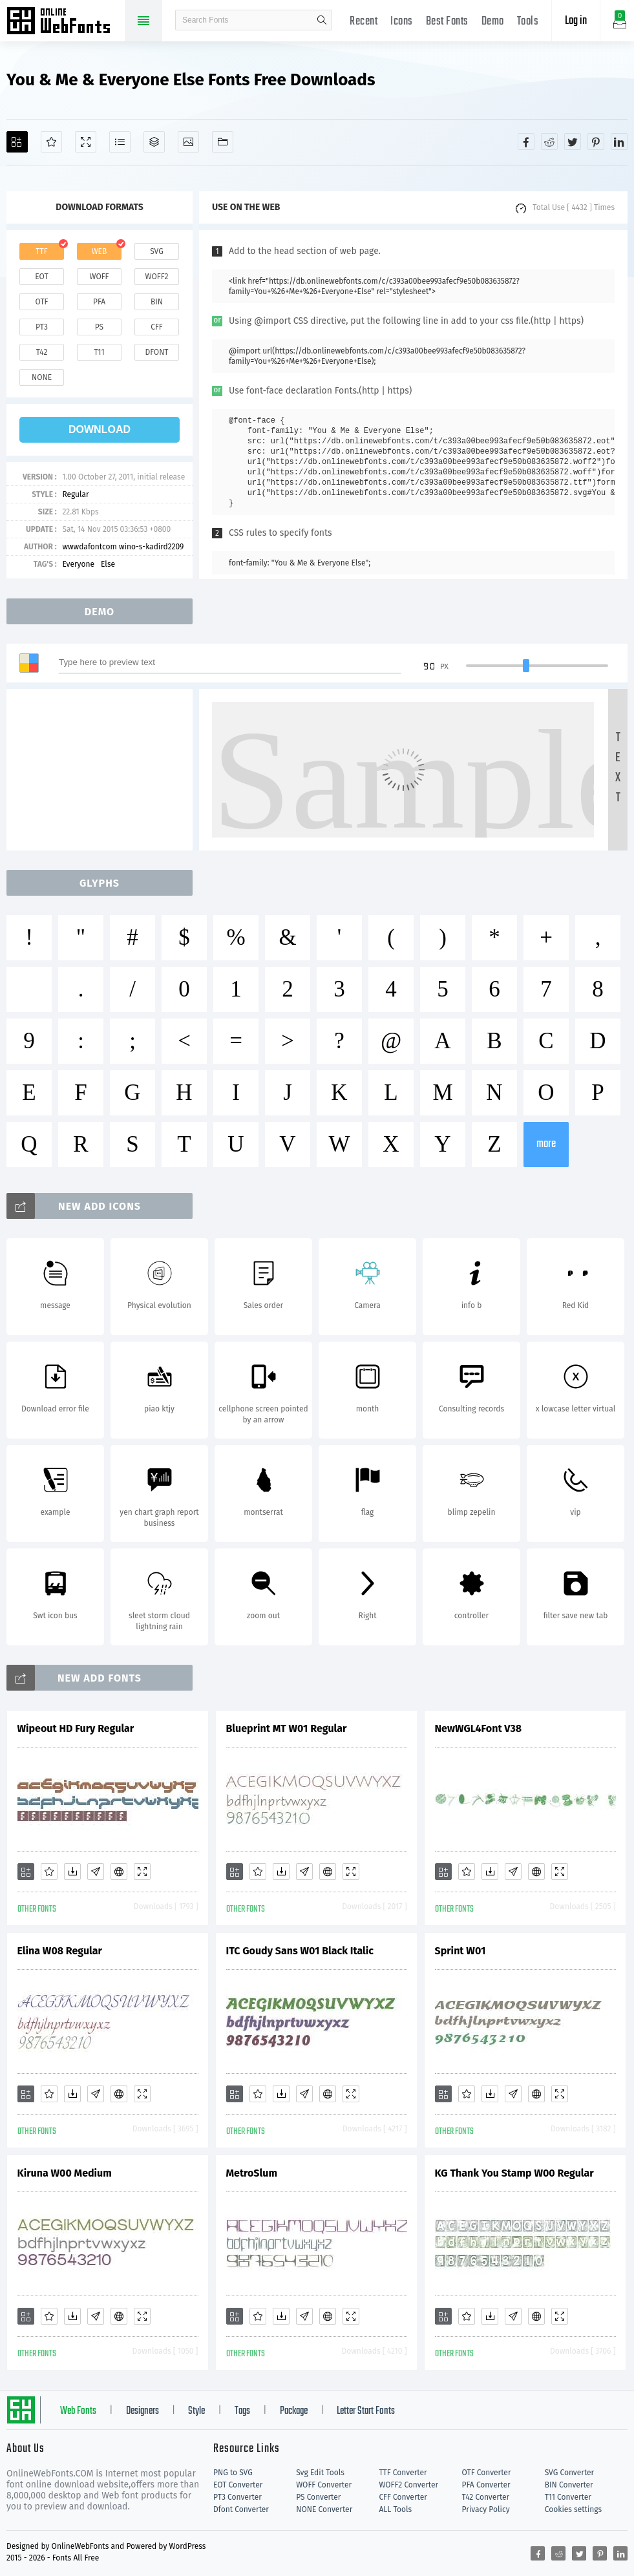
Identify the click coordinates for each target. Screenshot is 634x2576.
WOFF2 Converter (408, 2484)
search (322, 20)
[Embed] (119, 1871)
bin (157, 301)
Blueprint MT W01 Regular (286, 1728)
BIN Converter (569, 2484)
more (546, 1144)
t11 (99, 352)
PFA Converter (486, 2484)
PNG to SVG (233, 2472)
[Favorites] (51, 142)
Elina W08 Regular (59, 1951)
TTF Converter (403, 2472)
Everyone (78, 564)
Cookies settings (573, 2509)
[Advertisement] (103, 769)
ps (99, 327)
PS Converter (318, 2497)
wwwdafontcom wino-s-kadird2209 (123, 546)
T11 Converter (568, 2497)
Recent (363, 21)
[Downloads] (72, 1871)
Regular (75, 494)
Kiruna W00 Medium (64, 2173)
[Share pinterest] (595, 141)
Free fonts (64, 22)
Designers (142, 2411)
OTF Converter (486, 2472)
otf (42, 301)
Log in (576, 21)
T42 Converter (486, 2497)
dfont (156, 352)
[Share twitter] (572, 141)
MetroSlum (251, 2173)
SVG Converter (569, 2472)
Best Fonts (447, 21)
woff (99, 276)
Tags (242, 2411)
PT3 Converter (237, 2497)
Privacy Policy (486, 2509)
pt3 (42, 327)
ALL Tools (395, 2509)
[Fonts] (222, 142)
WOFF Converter (324, 2484)
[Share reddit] (549, 141)
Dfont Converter (241, 2509)
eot (41, 276)
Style (196, 2411)
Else (108, 564)
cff (157, 327)
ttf (41, 251)
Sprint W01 (460, 1951)
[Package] (154, 142)
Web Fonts (78, 2411)
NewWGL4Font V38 (478, 1728)
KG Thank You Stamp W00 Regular (514, 2173)
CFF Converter (403, 2497)
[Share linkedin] (619, 141)
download (100, 429)
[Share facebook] (526, 141)
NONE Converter (324, 2509)
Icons (401, 21)
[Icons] (188, 142)
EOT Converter (237, 2484)
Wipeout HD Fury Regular (75, 1728)
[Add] (17, 142)
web (99, 251)
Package (294, 2411)
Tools (528, 21)
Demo (492, 21)
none (42, 377)
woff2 (157, 276)
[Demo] (85, 142)
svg (156, 251)
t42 (42, 352)
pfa (99, 301)
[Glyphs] (120, 142)
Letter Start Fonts (366, 2411)
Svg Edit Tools (320, 2472)
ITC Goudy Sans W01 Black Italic (300, 1951)
